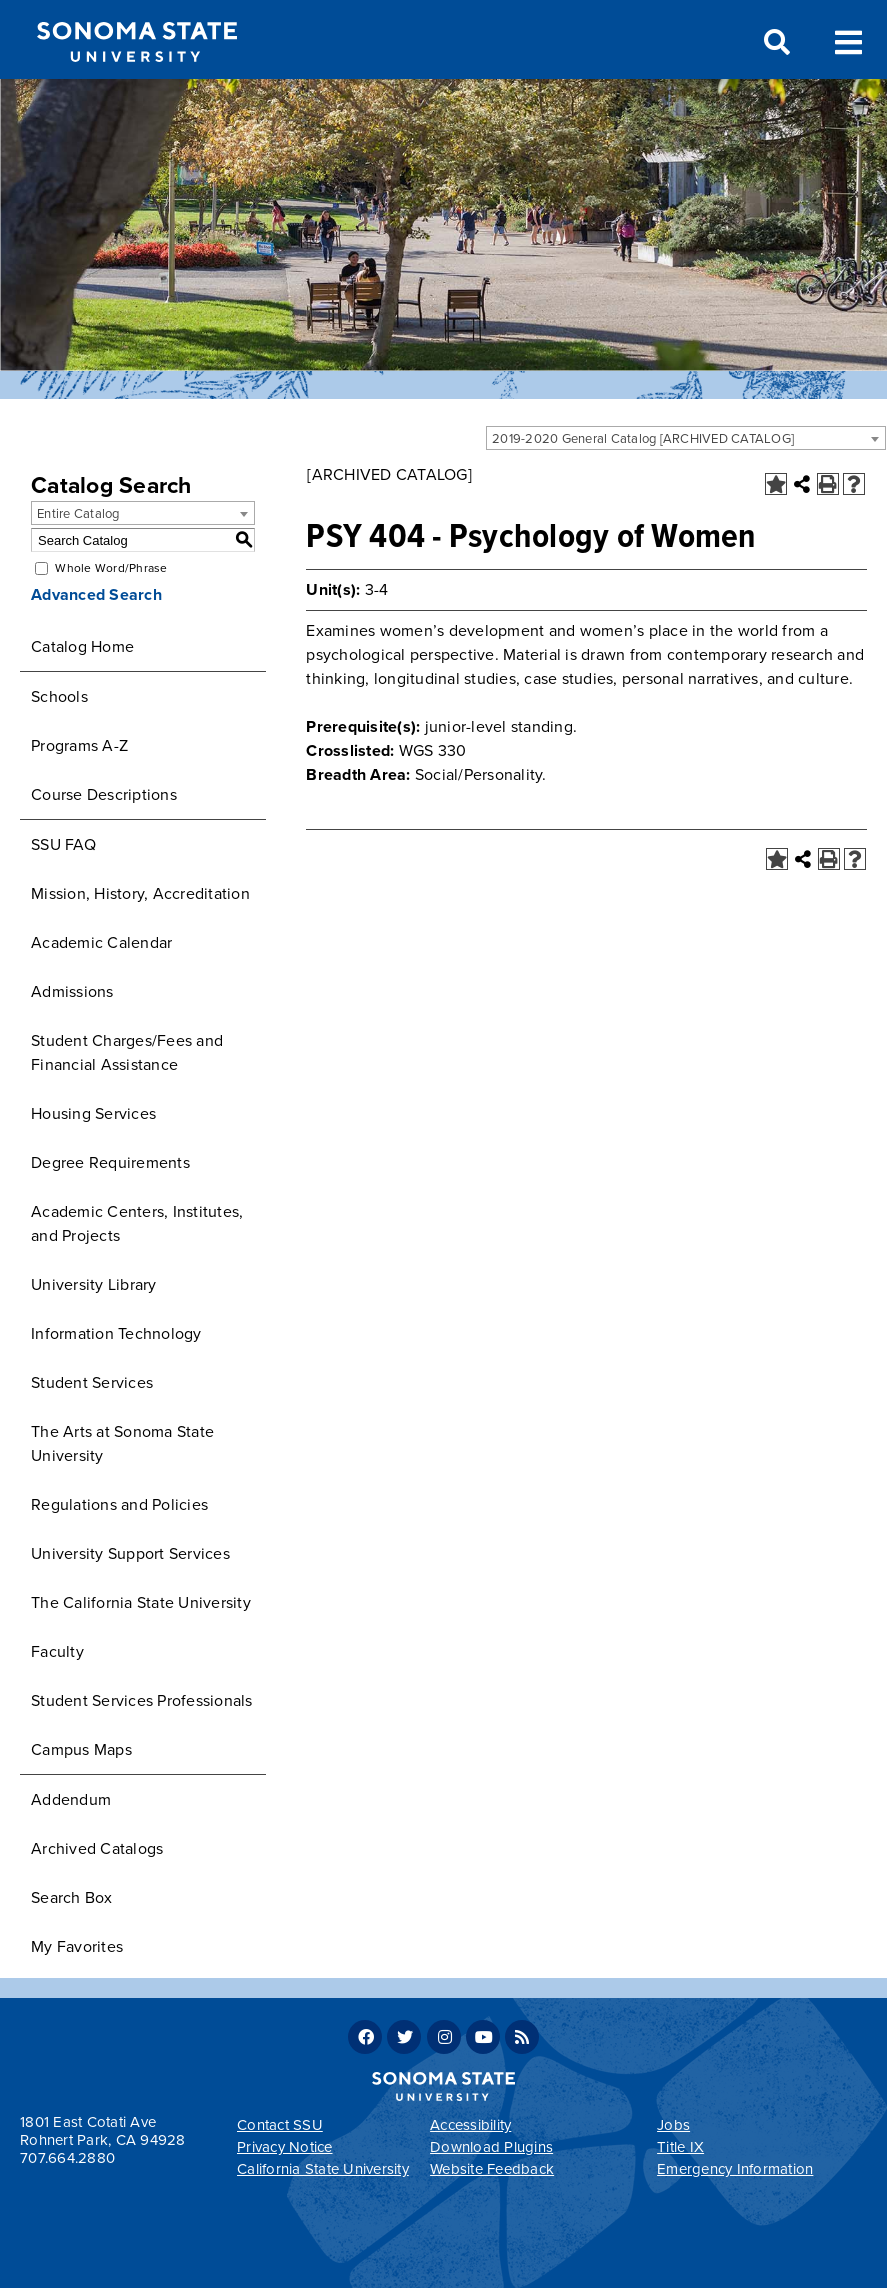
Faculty (57, 1652)
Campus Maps (81, 1750)
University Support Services (130, 1554)
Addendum (71, 1800)
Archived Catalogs (97, 1849)
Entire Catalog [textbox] (78, 514)
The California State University (141, 1603)
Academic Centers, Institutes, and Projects (137, 1224)
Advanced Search (96, 595)
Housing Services (93, 1114)
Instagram (444, 2037)
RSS (522, 2037)
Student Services (92, 1383)
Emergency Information (735, 2169)
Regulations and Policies (119, 1505)
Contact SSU (280, 2125)
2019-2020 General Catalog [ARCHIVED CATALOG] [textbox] (643, 439)
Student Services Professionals (142, 1701)
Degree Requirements (110, 1163)
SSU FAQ (63, 845)
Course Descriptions (104, 795)
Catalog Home (82, 647)
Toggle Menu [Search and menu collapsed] (848, 40)
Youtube (483, 2037)
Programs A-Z (79, 746)
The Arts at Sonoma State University (122, 1444)
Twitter (404, 2037)
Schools (59, 697)
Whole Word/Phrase (111, 568)
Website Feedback (492, 2169)
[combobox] (686, 438)
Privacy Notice (285, 2147)
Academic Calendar (101, 943)
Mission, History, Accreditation (140, 894)
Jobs (673, 2125)
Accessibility (470, 2125)
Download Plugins (491, 2147)
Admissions (72, 992)
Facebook (365, 2037)
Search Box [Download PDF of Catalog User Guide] (72, 1898)
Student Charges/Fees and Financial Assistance (127, 1053)
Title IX (680, 2147)
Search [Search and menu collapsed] (775, 43)
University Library (94, 1285)
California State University (323, 2169)
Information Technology (116, 1334)
